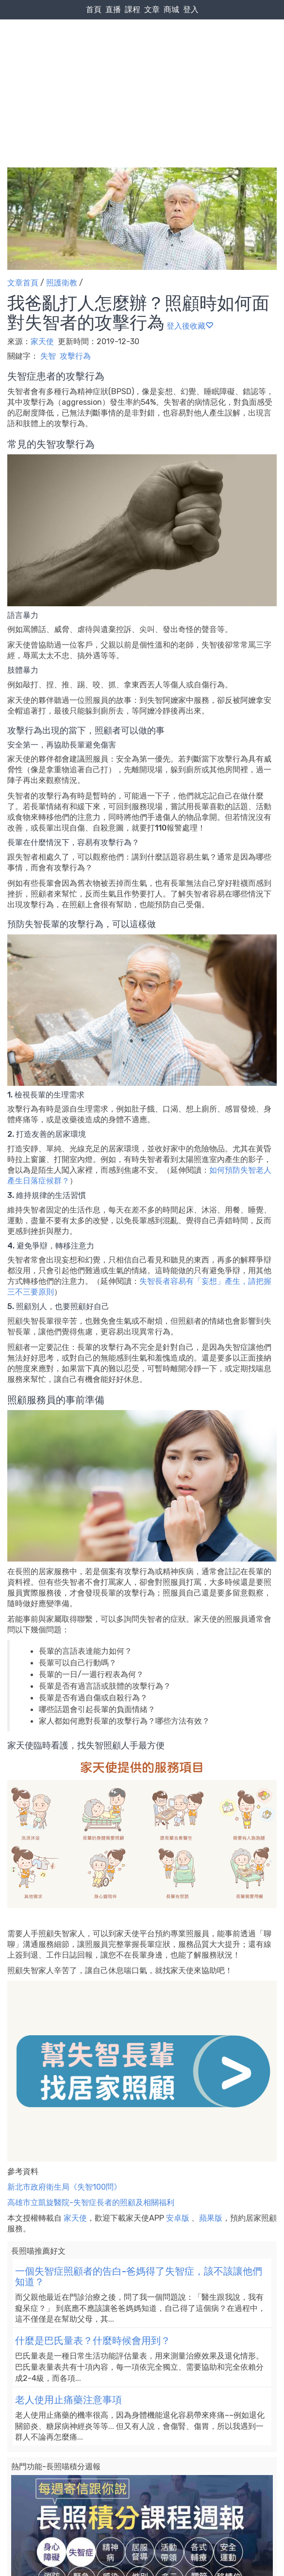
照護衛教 (61, 282)
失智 (48, 356)
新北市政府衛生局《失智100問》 (64, 2187)
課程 (132, 9)
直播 (113, 9)
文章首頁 (22, 282)
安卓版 (177, 2218)
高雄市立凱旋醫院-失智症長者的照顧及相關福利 (90, 2202)
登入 (191, 9)
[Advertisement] (142, 73)
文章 (152, 9)
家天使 (43, 341)
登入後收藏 (190, 326)
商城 (171, 9)
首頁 (93, 9)
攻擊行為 (75, 356)
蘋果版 (210, 2218)
